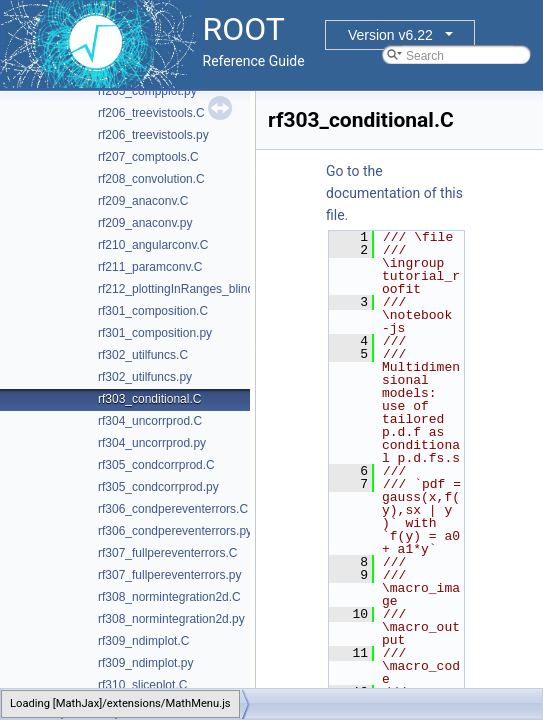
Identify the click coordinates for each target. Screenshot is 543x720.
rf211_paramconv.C (150, 267)
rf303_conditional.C (149, 399)
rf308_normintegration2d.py (171, 619)
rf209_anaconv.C (143, 201)
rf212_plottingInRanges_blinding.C (190, 289)
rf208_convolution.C (151, 179)
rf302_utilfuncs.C (143, 355)
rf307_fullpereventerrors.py (169, 575)
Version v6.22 (390, 35)
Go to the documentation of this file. (394, 193)
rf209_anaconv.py (145, 223)
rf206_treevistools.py (153, 135)
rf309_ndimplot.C (143, 641)
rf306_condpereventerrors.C (173, 509)
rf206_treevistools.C (151, 113)
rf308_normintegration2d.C (169, 597)
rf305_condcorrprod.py (158, 487)
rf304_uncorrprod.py (152, 443)
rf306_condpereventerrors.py (175, 531)
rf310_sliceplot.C (142, 685)
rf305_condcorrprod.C (156, 465)
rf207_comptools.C (148, 157)
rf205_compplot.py (147, 91)
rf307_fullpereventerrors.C (167, 553)
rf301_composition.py (155, 333)
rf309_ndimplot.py (145, 663)
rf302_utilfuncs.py (145, 377)
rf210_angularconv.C (153, 245)
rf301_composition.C (153, 311)
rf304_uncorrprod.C (150, 421)
